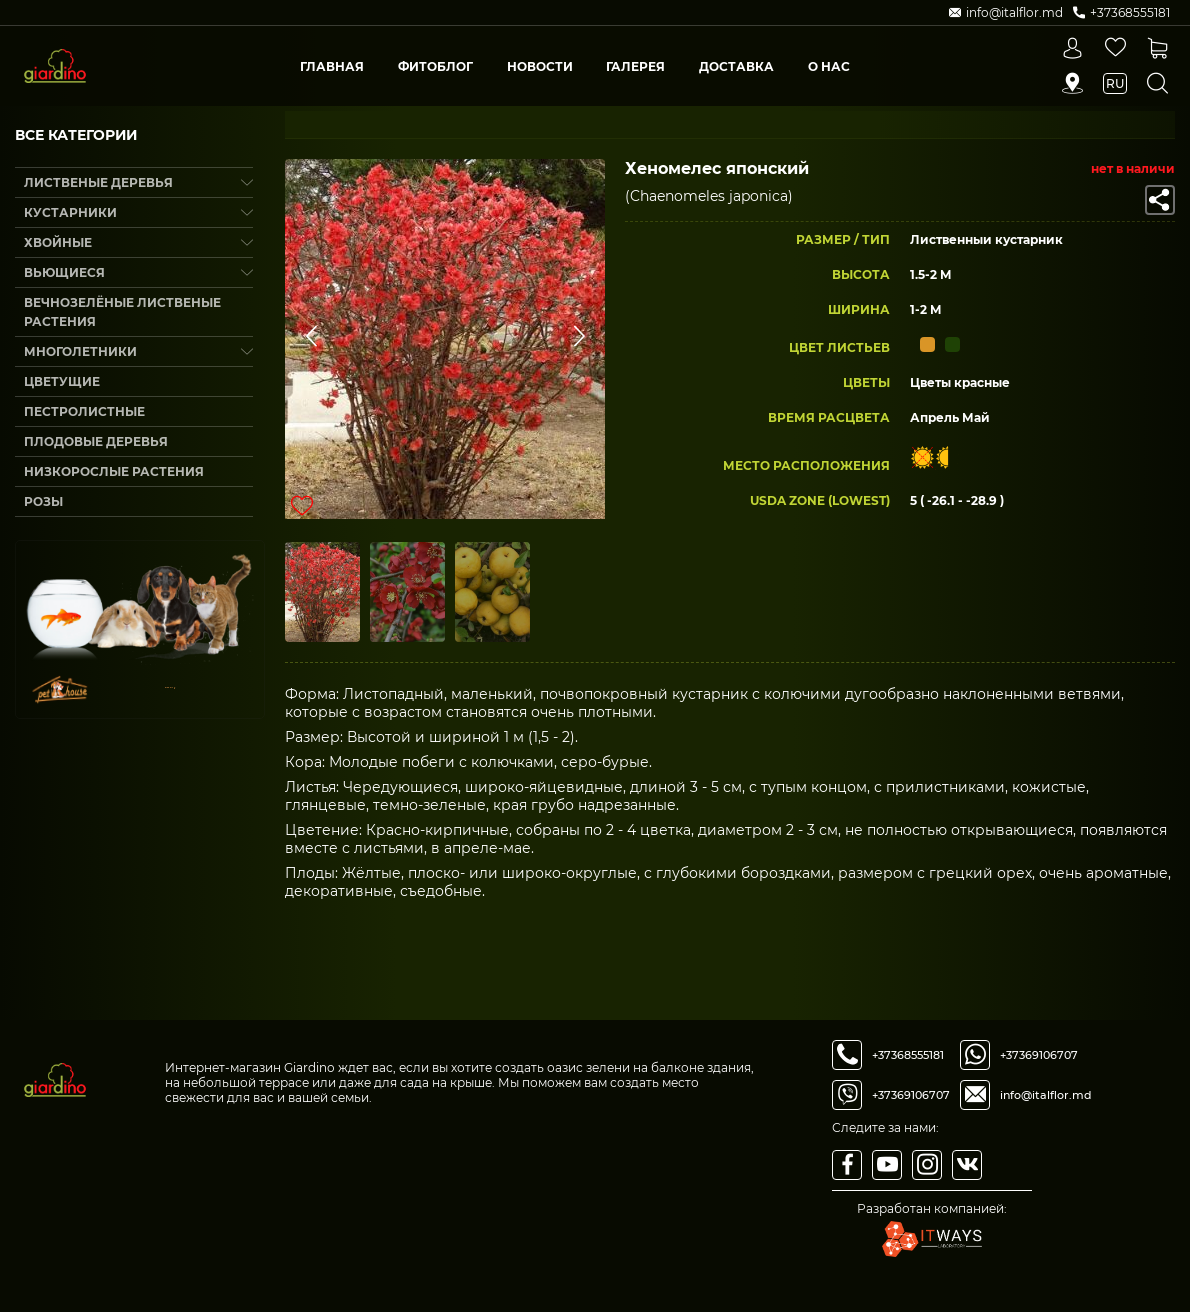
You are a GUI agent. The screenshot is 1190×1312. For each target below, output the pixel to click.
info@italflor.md (1046, 1095)
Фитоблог (435, 66)
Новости (540, 66)
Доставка (736, 66)
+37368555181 (908, 1055)
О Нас (829, 66)
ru (1115, 83)
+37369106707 (911, 1095)
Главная (332, 66)
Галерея (635, 66)
